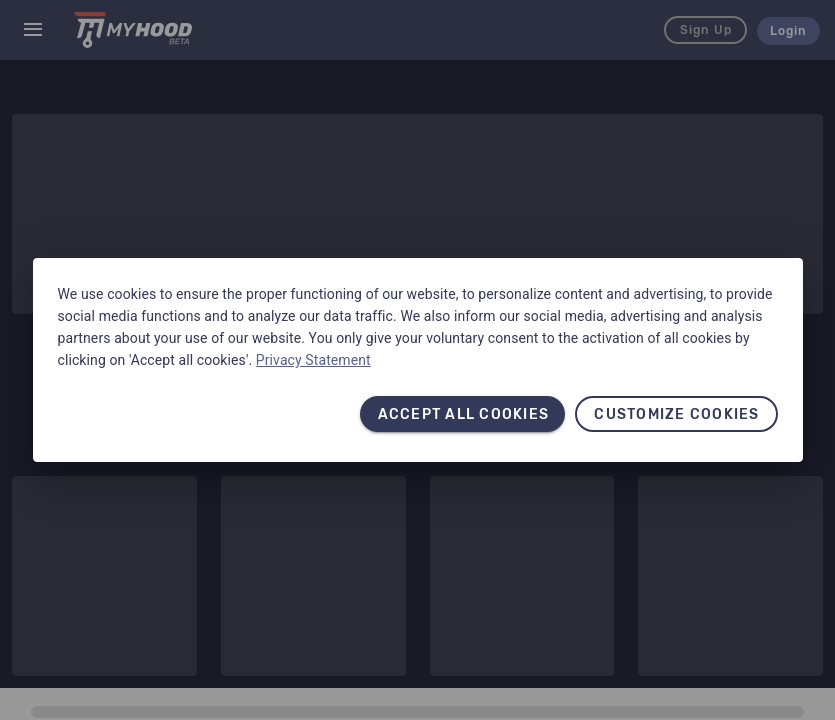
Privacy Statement (313, 360)
